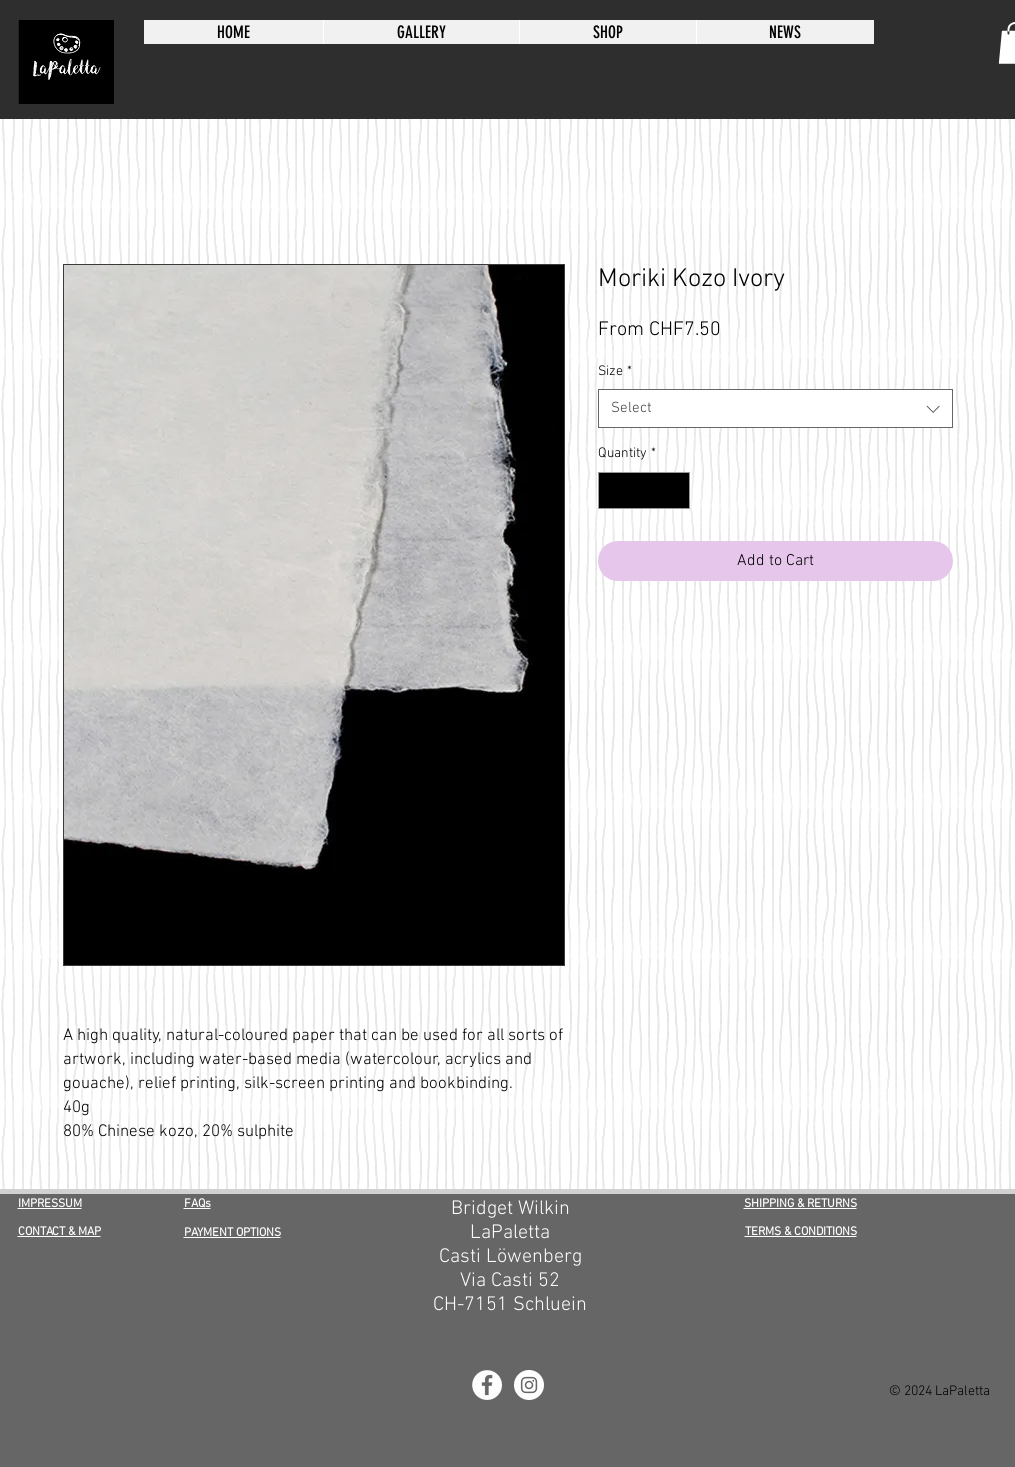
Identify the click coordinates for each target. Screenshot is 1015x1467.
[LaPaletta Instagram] (529, 1385)
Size (615, 371)
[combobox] (775, 408)
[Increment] (674, 490)
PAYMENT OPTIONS (232, 1233)
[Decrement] (613, 490)
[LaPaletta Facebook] (487, 1385)
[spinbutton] (644, 490)
